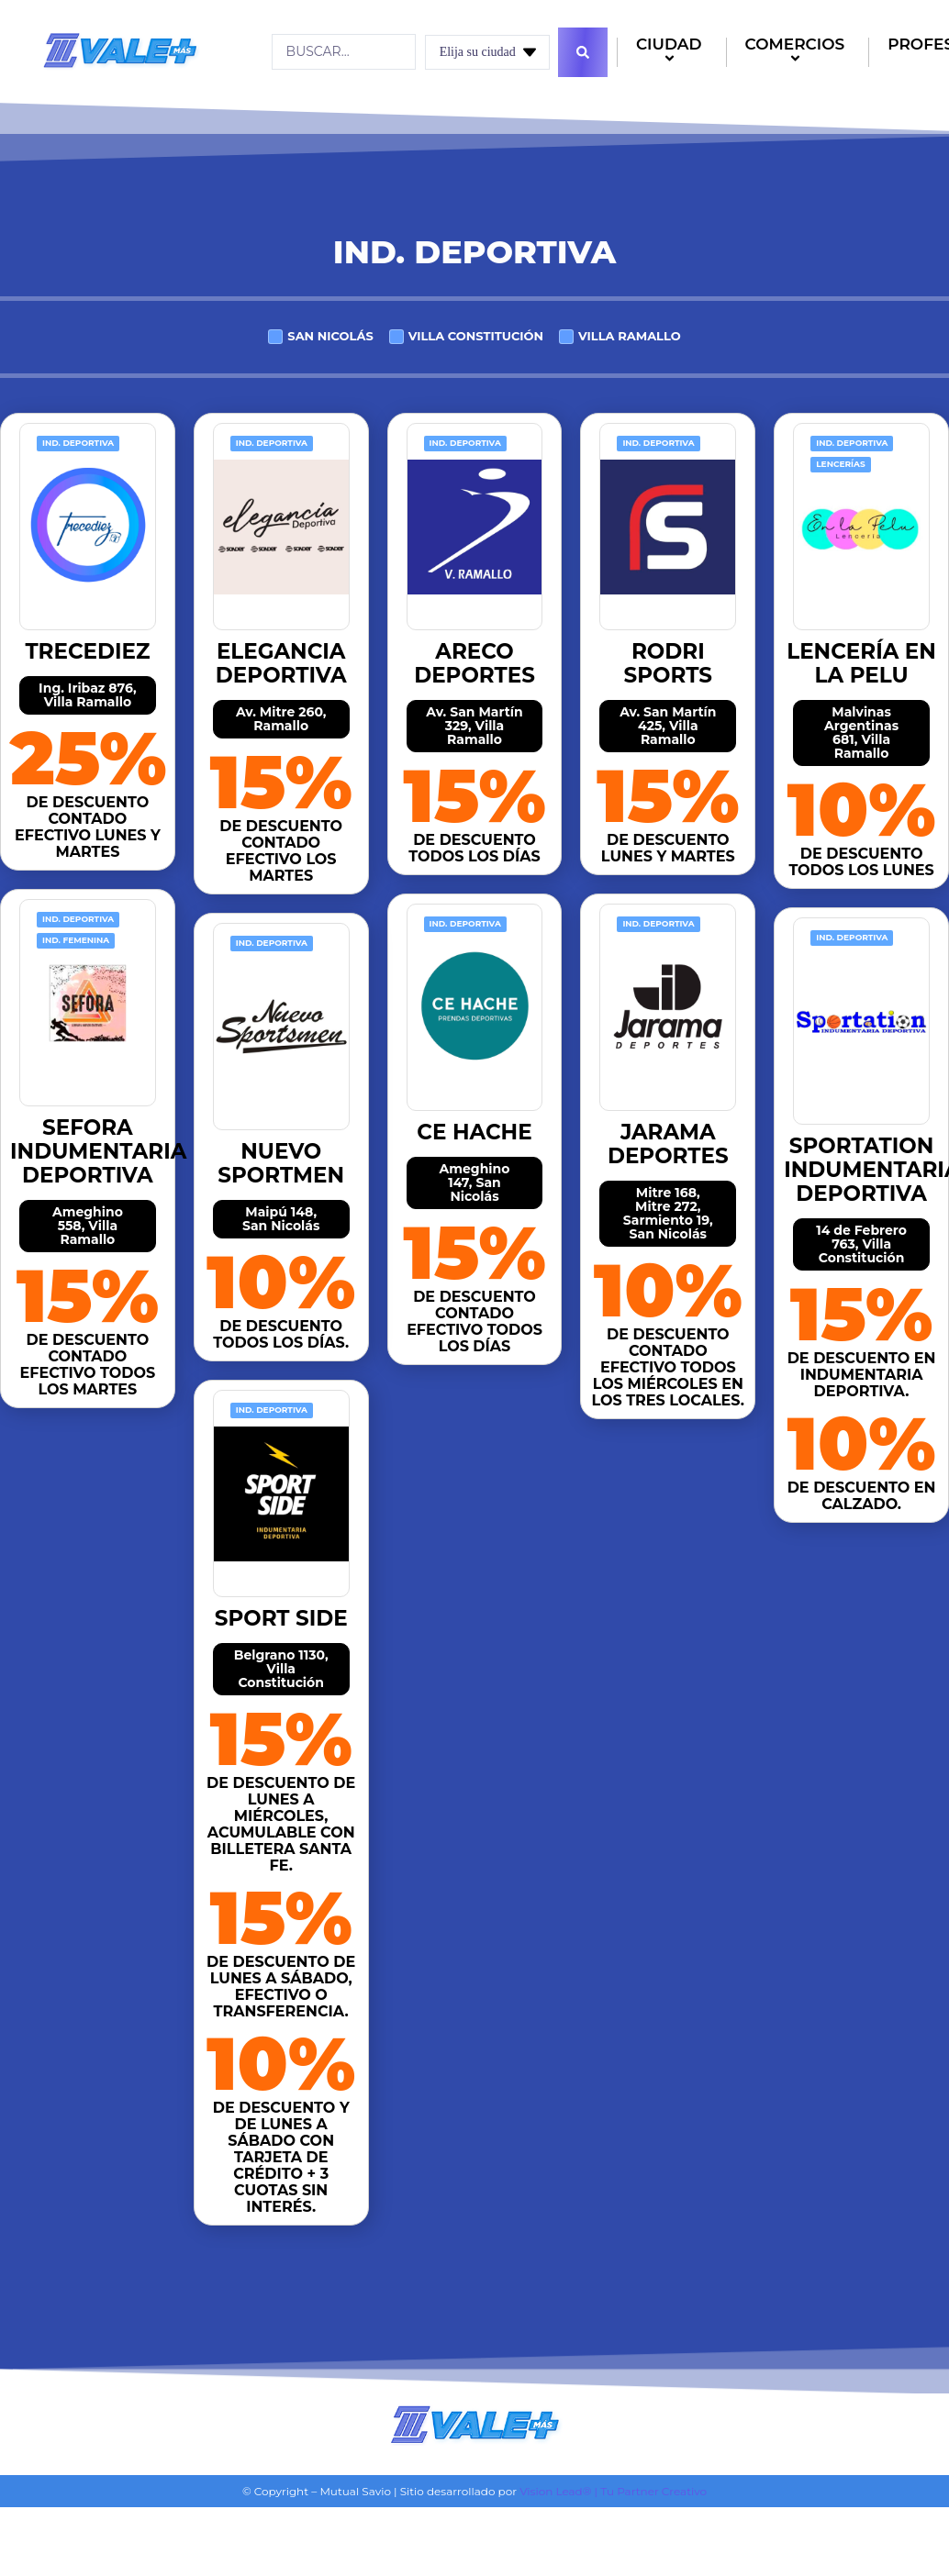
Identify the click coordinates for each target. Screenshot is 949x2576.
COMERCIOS (798, 53)
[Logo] (119, 50)
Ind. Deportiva (78, 443)
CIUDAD (672, 53)
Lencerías (840, 464)
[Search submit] (583, 52)
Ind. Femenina (75, 940)
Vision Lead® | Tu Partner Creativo (613, 2491)
